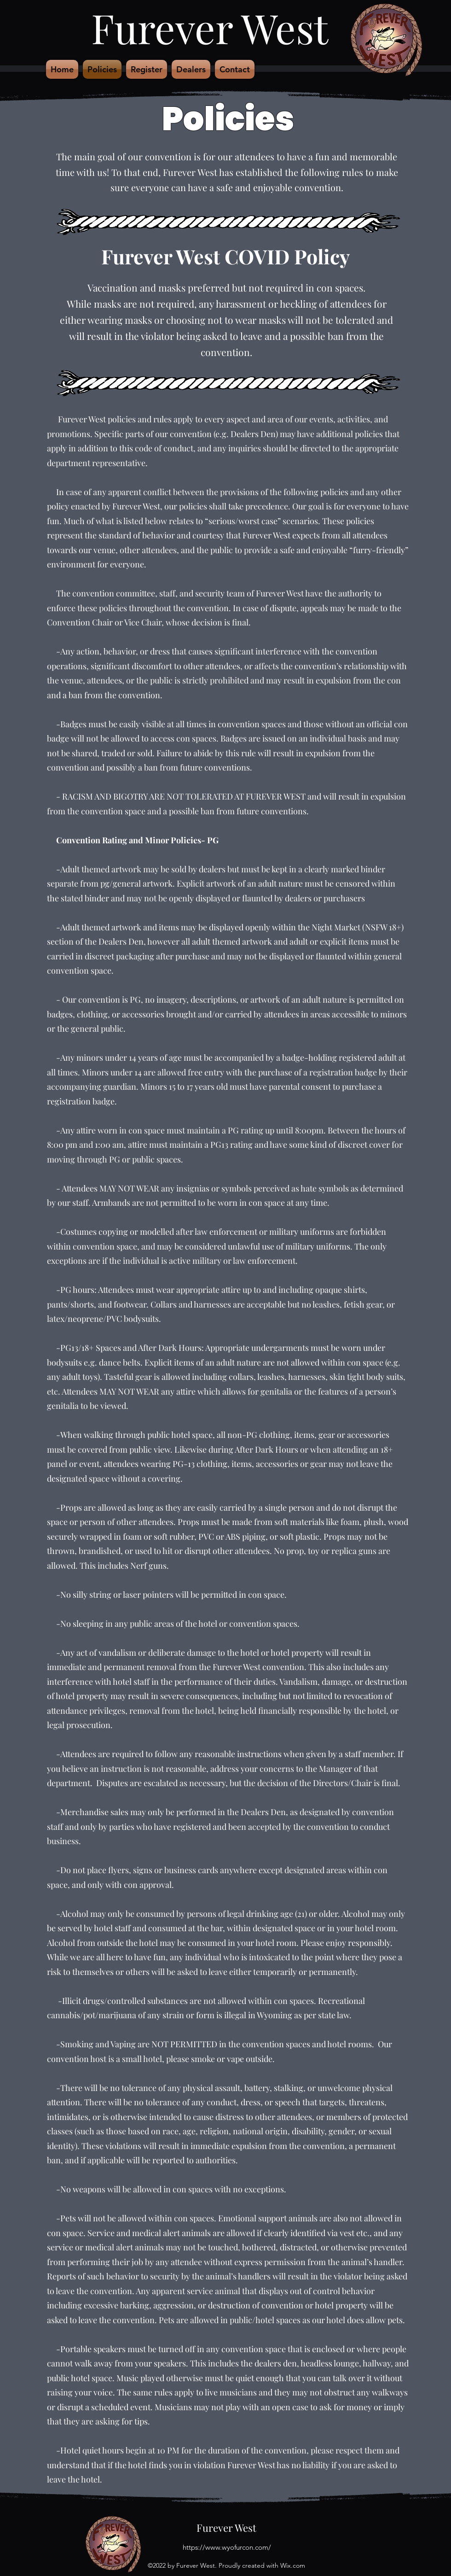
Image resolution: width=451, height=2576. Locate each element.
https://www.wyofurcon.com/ (227, 2547)
